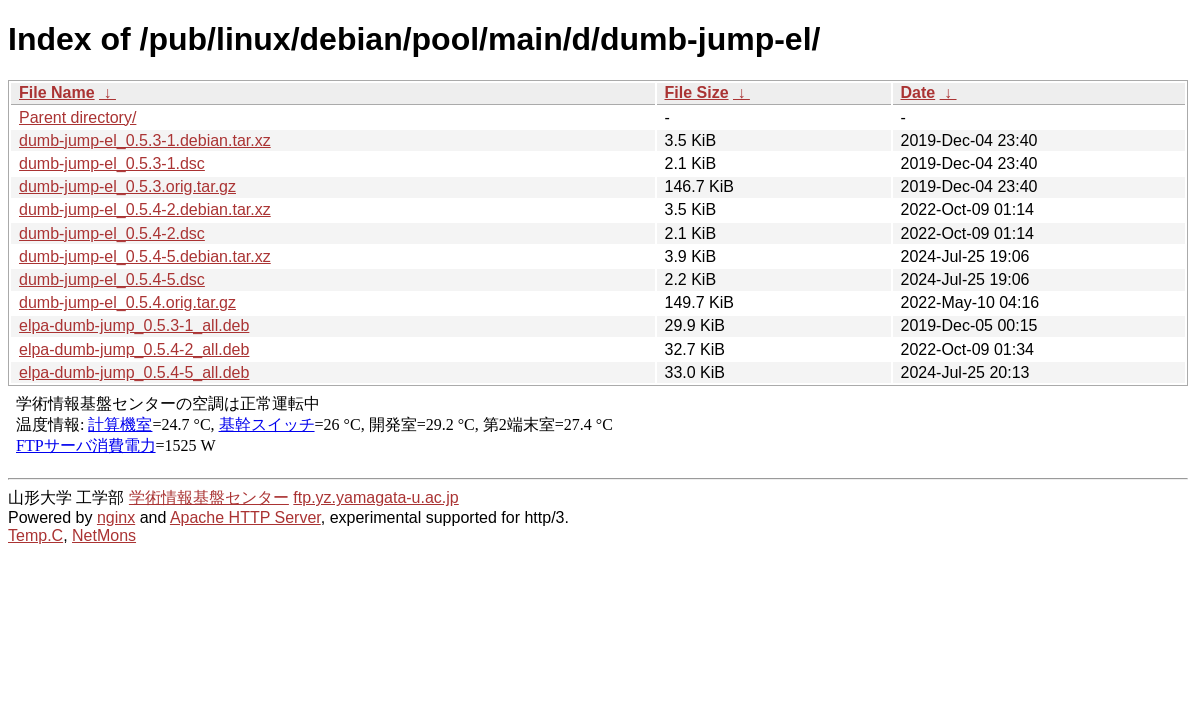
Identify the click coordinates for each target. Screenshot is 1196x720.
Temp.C (35, 535)
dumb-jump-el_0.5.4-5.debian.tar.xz (145, 256)
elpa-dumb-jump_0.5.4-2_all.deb (134, 349)
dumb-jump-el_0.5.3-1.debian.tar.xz (145, 140)
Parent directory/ (77, 117)
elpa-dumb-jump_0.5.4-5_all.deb (134, 372)
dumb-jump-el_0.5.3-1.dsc (112, 163)
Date (918, 92)
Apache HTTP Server (245, 517)
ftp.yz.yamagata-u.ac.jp (375, 497)
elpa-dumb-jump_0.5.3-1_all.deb (134, 325)
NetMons (104, 535)
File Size (697, 92)
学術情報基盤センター (209, 497)
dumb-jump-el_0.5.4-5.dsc (112, 279)
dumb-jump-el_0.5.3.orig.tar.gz (127, 186)
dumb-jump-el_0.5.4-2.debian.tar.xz (145, 209)
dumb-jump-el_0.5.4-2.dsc (112, 233)
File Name (57, 92)
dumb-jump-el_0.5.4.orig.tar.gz (127, 302)
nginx (116, 517)
